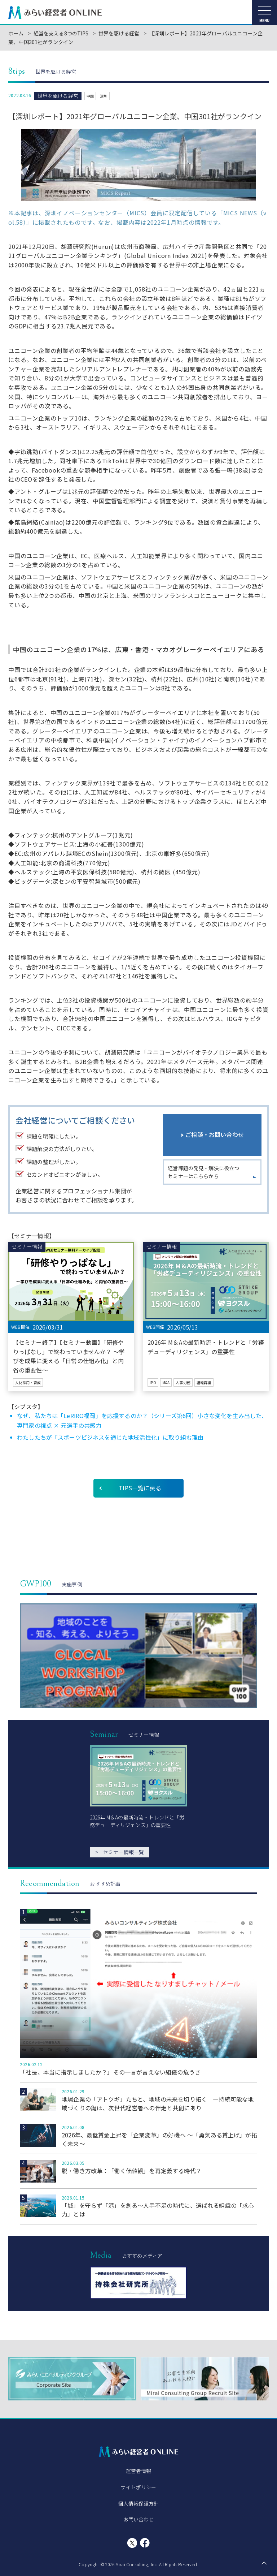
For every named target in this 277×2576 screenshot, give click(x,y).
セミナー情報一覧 (119, 1852)
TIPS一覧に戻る (140, 1487)
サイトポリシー (138, 2487)
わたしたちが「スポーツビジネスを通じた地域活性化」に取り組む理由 (110, 1437)
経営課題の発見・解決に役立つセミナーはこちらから (203, 1172)
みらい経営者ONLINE (55, 12)
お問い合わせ (138, 2519)
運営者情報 (138, 2470)
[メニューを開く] (264, 12)
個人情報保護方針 (138, 2503)
